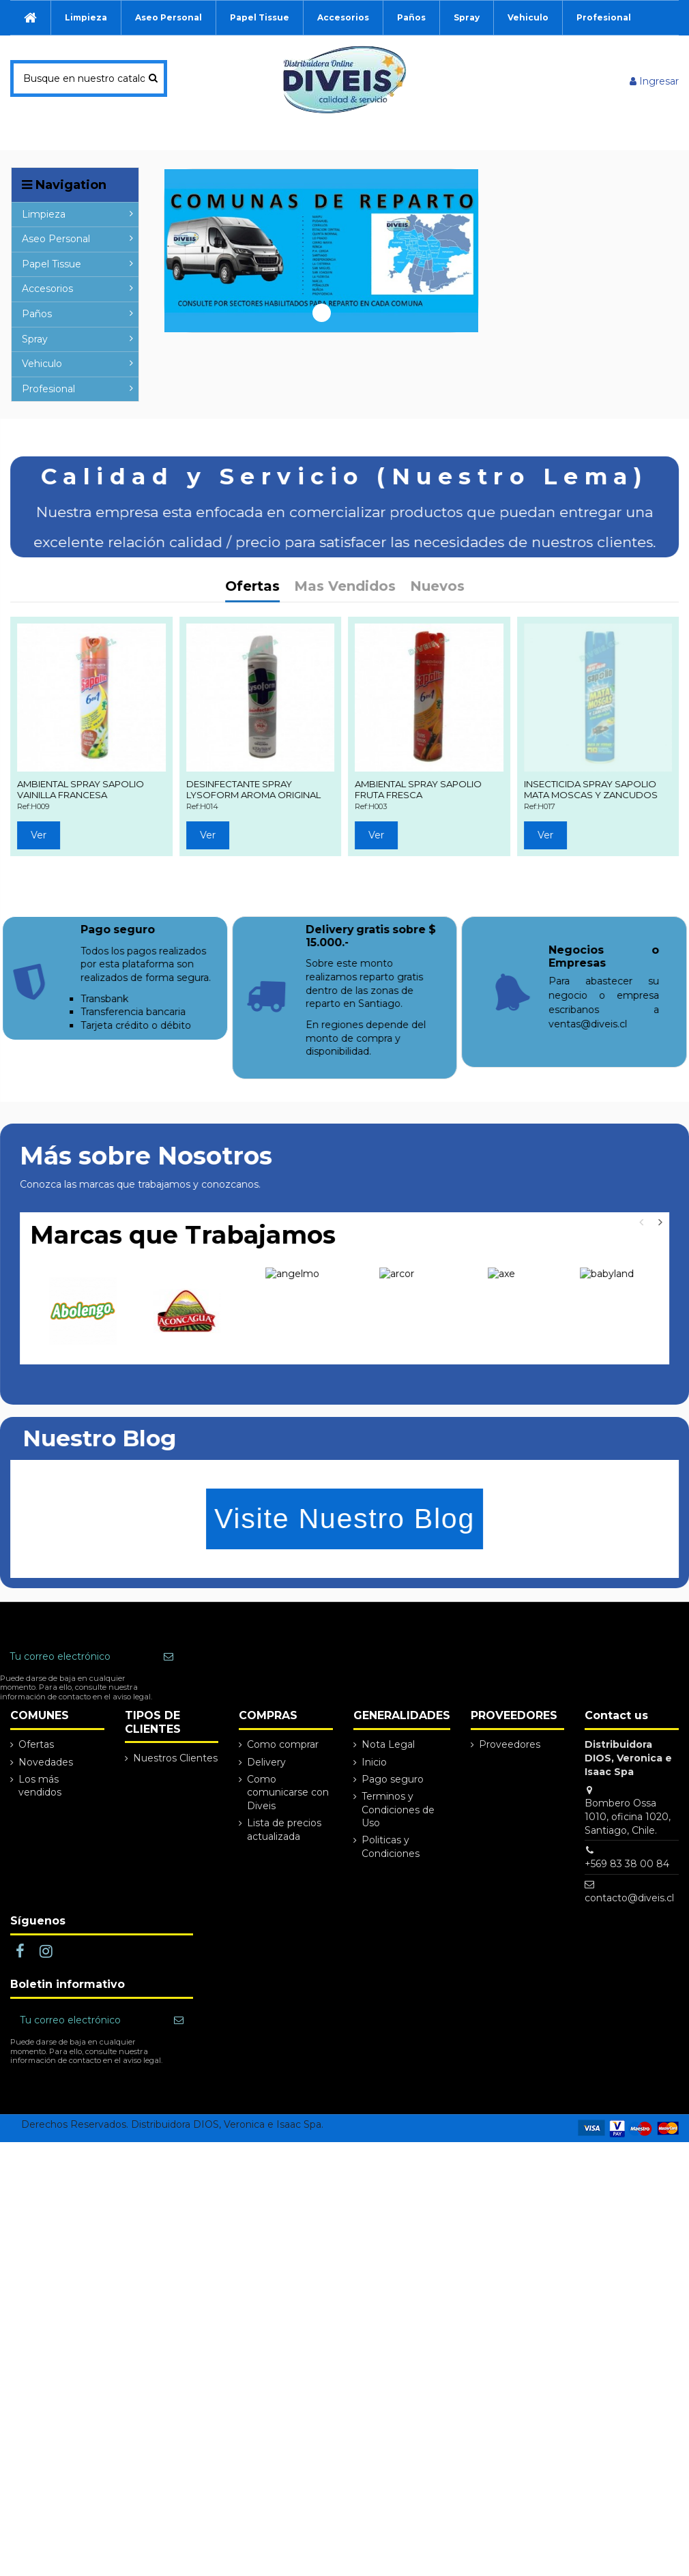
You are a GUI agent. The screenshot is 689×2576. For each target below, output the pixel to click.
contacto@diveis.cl (629, 1941)
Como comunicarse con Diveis (288, 1835)
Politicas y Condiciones (391, 1890)
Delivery (266, 1805)
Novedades (45, 1805)
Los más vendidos (39, 1829)
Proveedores (509, 1788)
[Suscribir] (168, 1700)
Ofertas (36, 1788)
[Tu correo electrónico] (77, 1700)
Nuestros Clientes (175, 1801)
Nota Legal (388, 1788)
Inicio (374, 1805)
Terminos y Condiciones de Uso (398, 1853)
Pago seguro (393, 1822)
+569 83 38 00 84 (627, 1907)
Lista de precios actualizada (284, 1873)
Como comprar (283, 1788)
